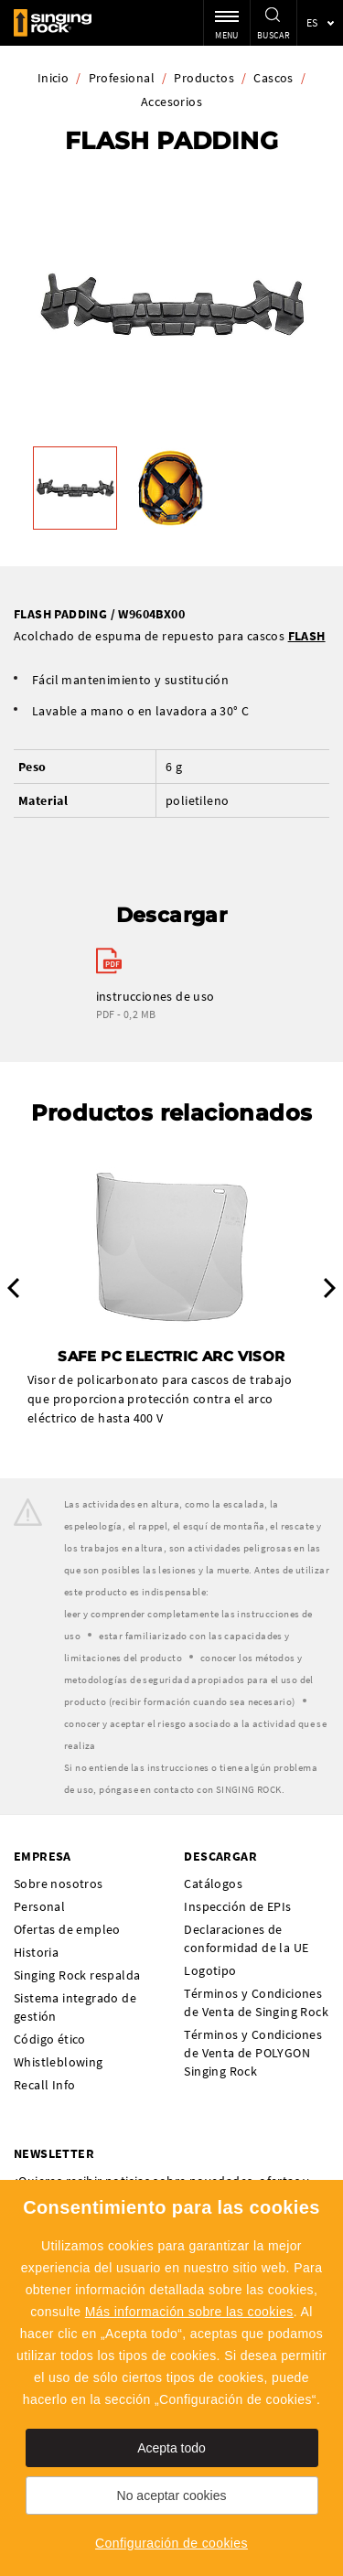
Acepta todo (171, 2448)
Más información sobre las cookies (189, 2311)
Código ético (50, 2039)
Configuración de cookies (171, 2543)
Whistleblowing (58, 2062)
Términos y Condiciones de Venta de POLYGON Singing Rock (253, 2052)
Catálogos (213, 1883)
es (312, 22)
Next (330, 1288)
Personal (39, 1906)
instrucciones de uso (155, 996)
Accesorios (171, 101)
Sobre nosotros (58, 1883)
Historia (36, 1952)
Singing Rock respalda (77, 1975)
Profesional (122, 78)
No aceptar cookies (172, 2495)
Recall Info (44, 2085)
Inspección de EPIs (237, 1906)
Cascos (273, 78)
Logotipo (210, 1970)
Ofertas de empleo (67, 1929)
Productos (204, 78)
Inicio (53, 78)
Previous (13, 1288)
